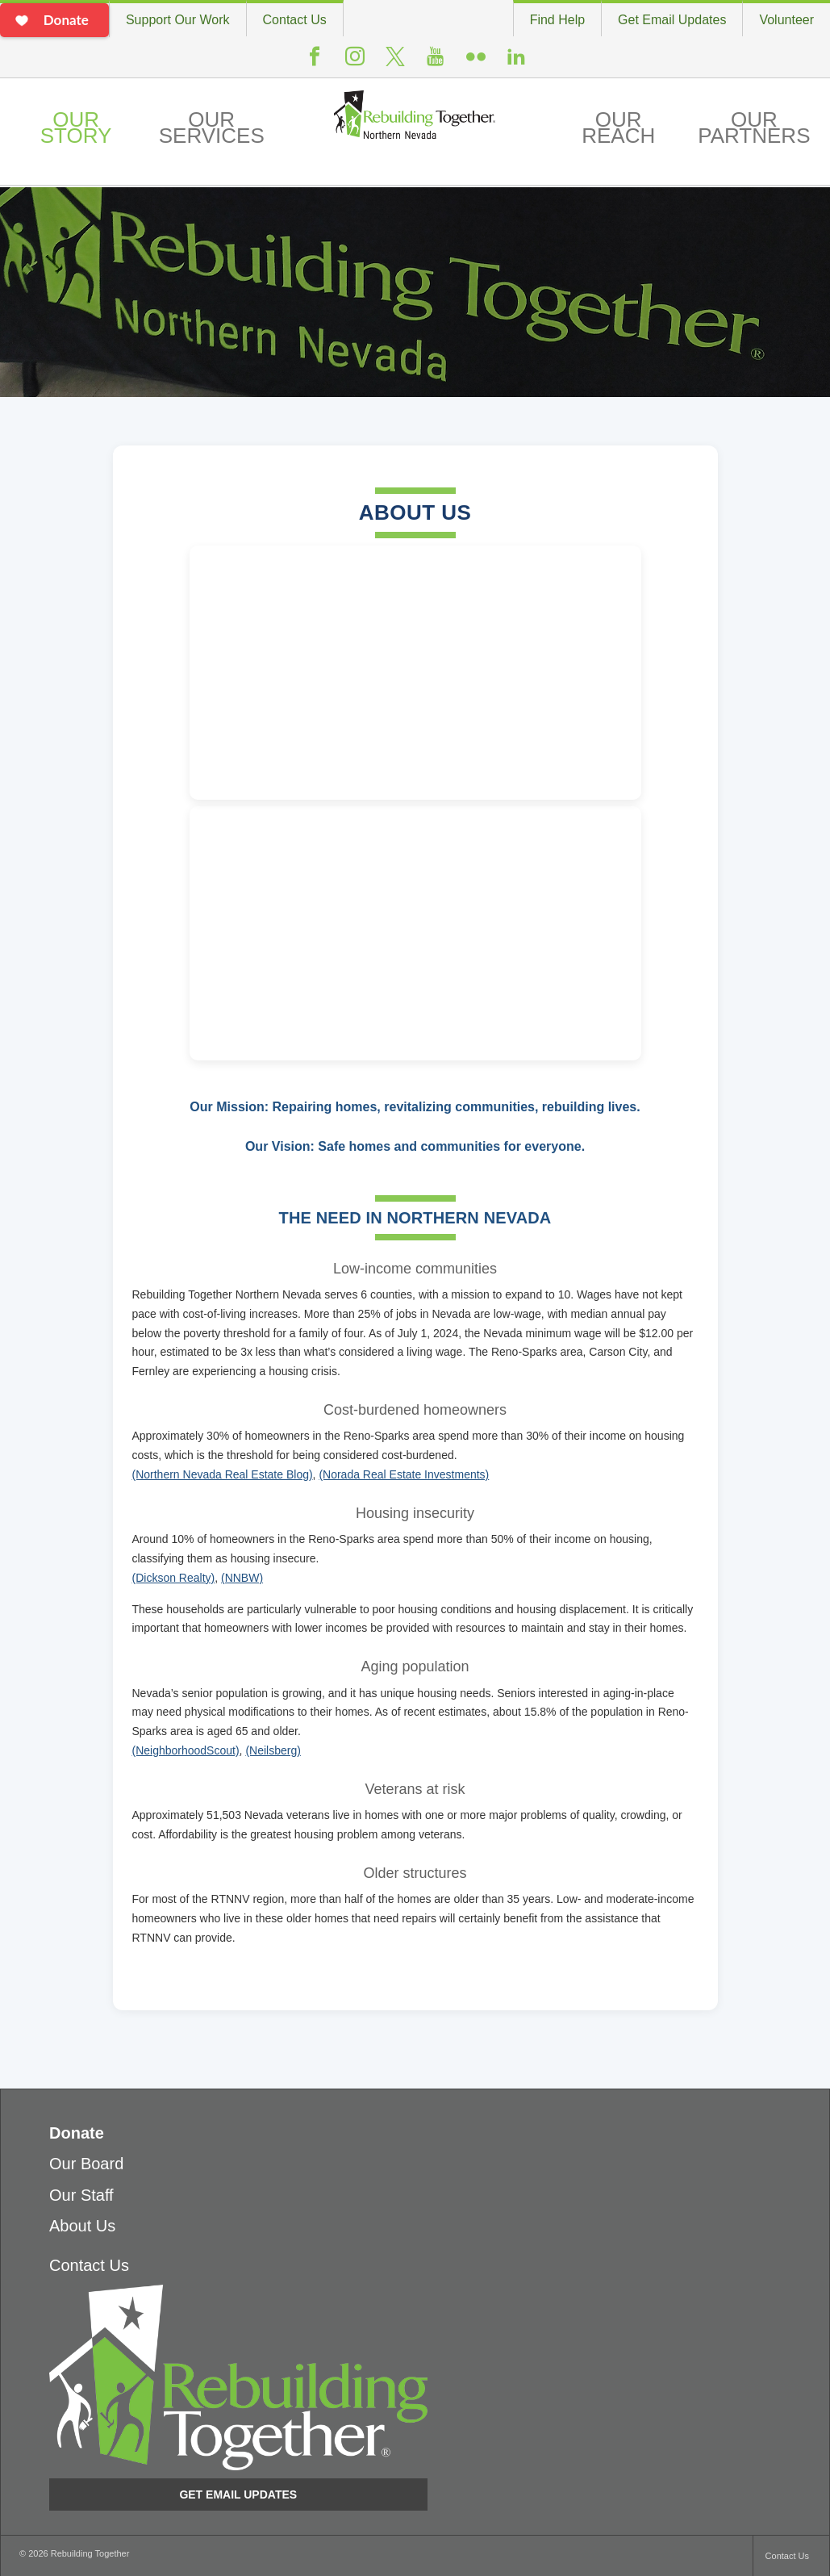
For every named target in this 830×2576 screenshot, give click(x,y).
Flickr (476, 63)
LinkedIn (516, 63)
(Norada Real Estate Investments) (404, 1474)
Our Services (212, 127)
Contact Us (295, 20)
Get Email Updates (672, 20)
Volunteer (786, 20)
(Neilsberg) (272, 1750)
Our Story (76, 127)
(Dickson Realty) (173, 1577)
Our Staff (81, 2195)
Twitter (395, 63)
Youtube (435, 63)
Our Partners (754, 127)
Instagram (355, 63)
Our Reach (618, 127)
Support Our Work (178, 20)
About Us (82, 2226)
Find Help (557, 20)
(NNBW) (242, 1577)
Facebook (314, 63)
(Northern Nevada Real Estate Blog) (222, 1474)
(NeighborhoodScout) (186, 1750)
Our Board (86, 2163)
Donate (76, 2133)
